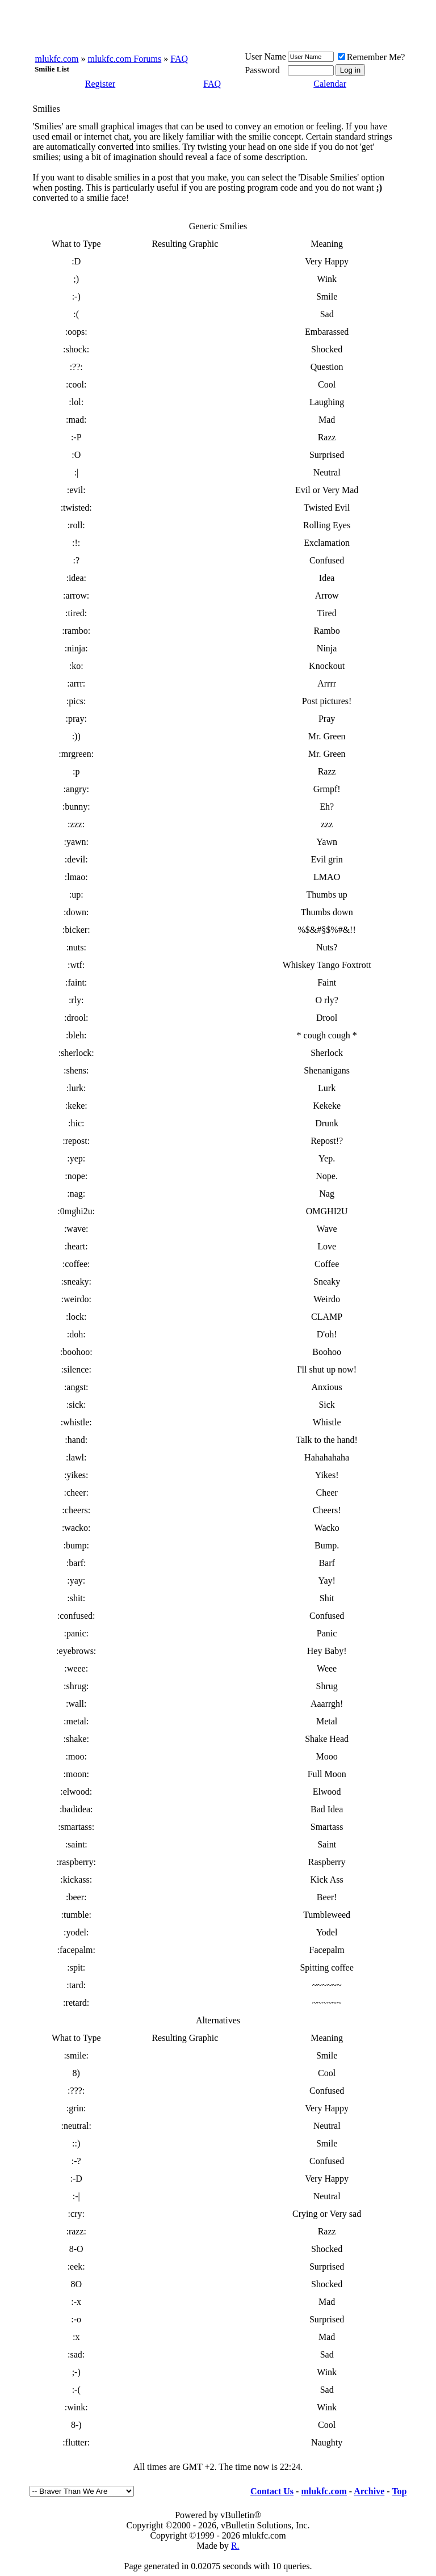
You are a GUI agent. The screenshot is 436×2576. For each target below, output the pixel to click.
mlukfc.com (57, 59)
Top (399, 2491)
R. (235, 2545)
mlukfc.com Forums (124, 59)
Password (262, 70)
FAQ (179, 59)
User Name (265, 56)
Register (100, 84)
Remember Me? (371, 57)
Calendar (329, 84)
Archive (369, 2491)
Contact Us (272, 2491)
